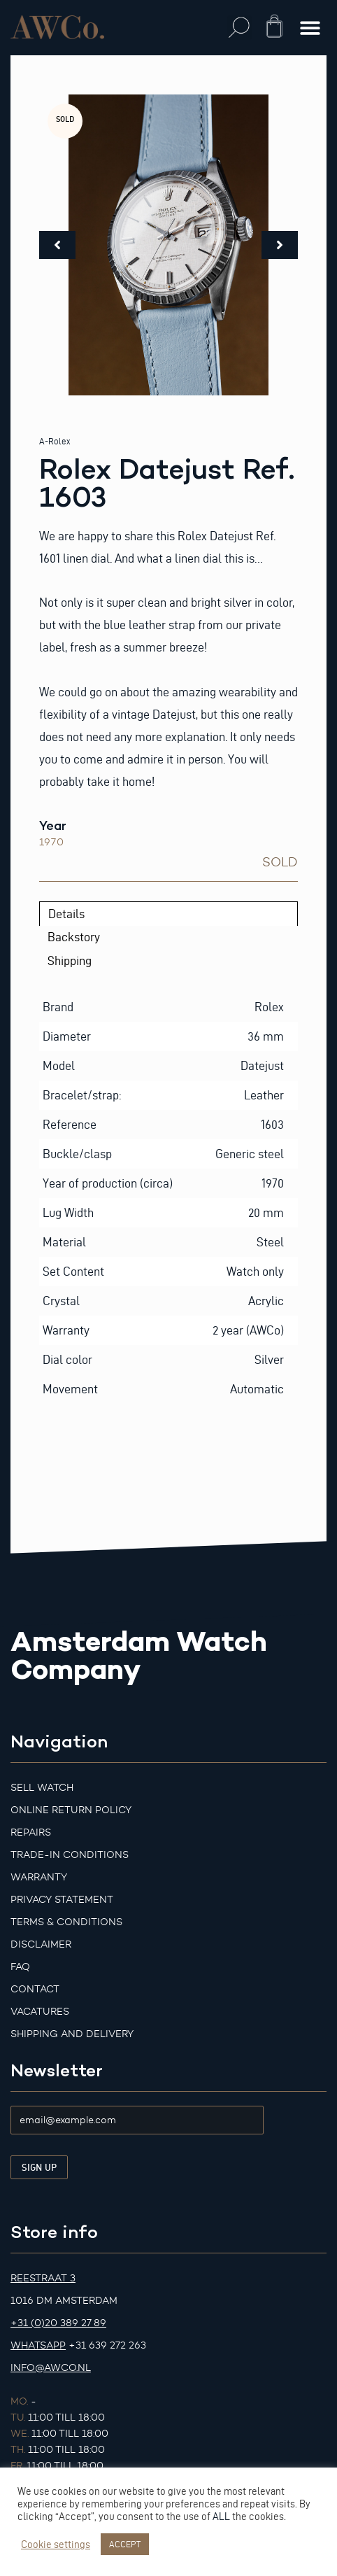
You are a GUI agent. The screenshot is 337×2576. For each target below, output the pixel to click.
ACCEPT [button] (125, 2544)
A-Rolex (54, 441)
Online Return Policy (70, 1810)
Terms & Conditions (66, 1922)
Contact (34, 1989)
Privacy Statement (61, 1900)
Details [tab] (66, 913)
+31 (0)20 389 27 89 (58, 2323)
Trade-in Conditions (69, 1855)
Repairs (30, 1832)
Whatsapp (38, 2345)
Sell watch (41, 1788)
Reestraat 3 (43, 2278)
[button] (239, 27)
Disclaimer (40, 1944)
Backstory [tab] (74, 936)
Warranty (38, 1877)
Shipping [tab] (70, 960)
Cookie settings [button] (55, 2544)
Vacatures (39, 2012)
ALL (221, 2516)
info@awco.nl (50, 2368)
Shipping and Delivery (72, 2034)
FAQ (20, 1967)
